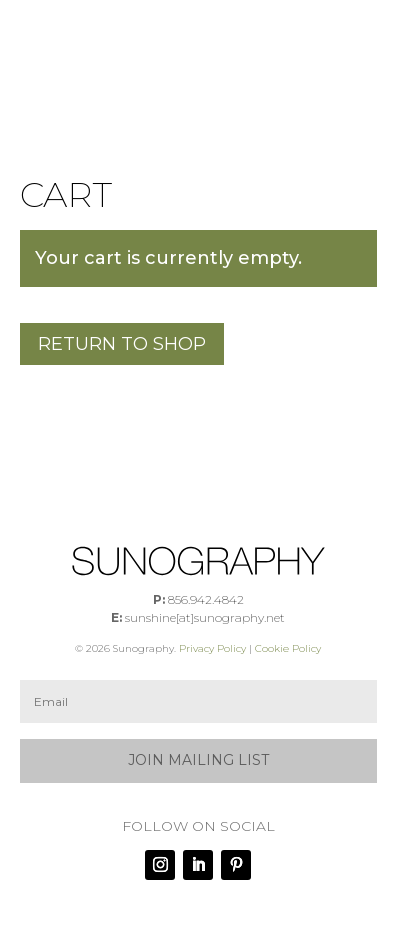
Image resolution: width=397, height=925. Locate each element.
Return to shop (122, 344)
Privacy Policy (212, 648)
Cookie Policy (288, 648)
